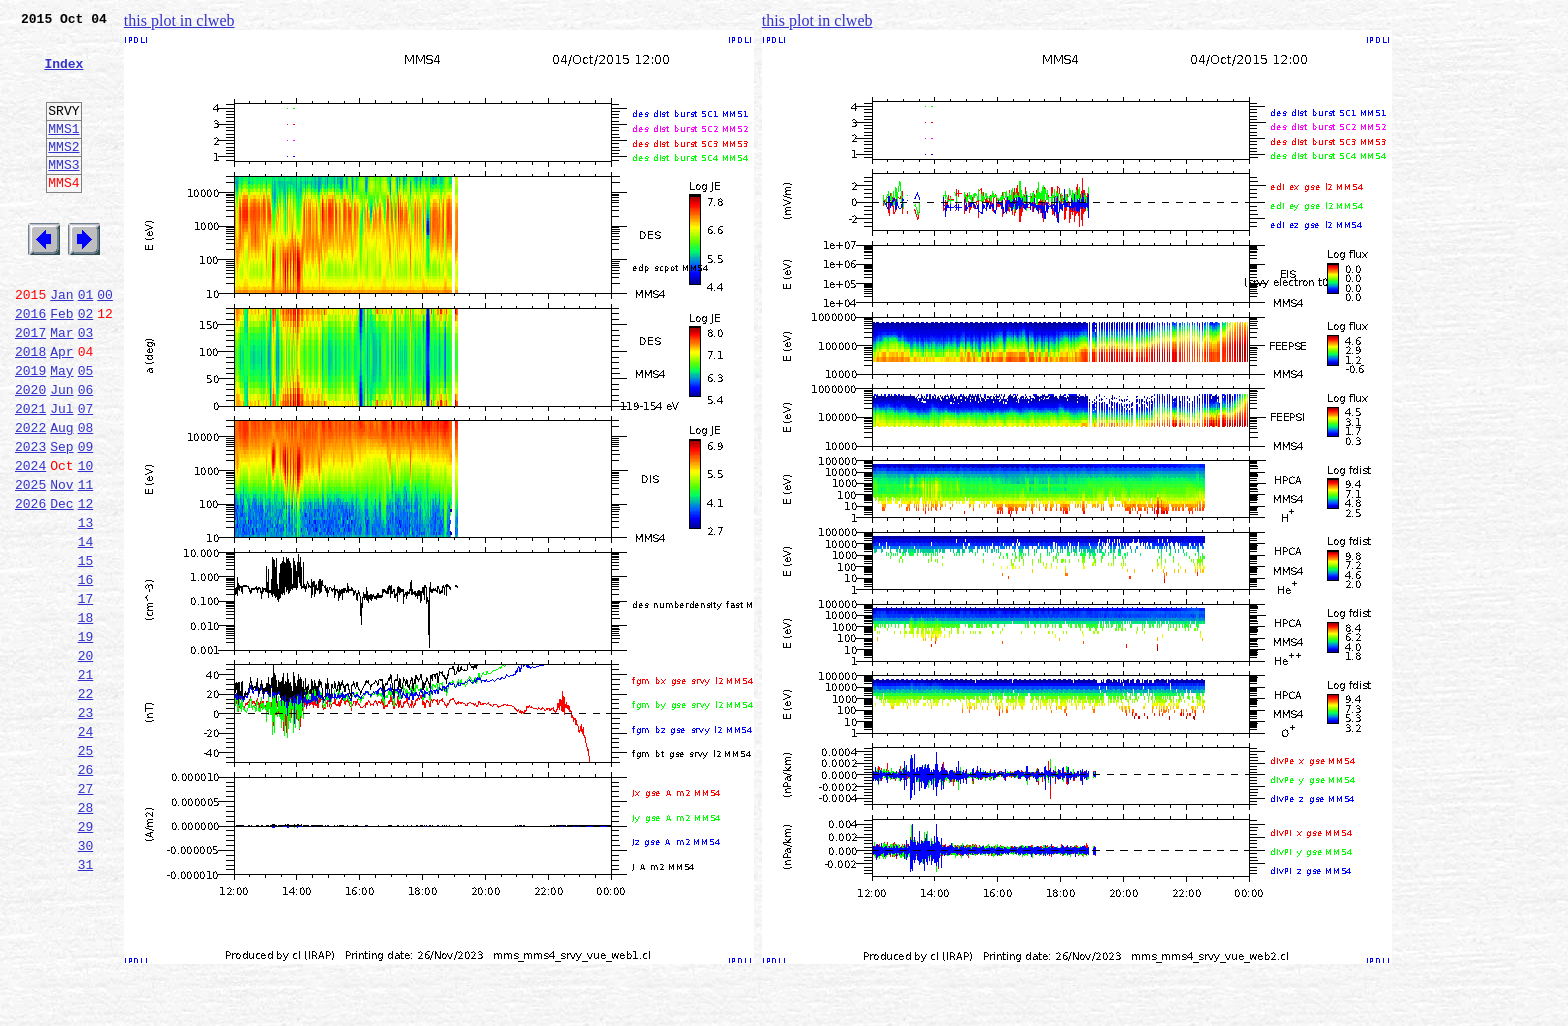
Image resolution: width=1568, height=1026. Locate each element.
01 (86, 342)
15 (86, 650)
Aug (61, 496)
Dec (61, 584)
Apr (61, 408)
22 (86, 804)
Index (63, 75)
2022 (30, 496)
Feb (61, 364)
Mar (61, 386)
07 (86, 474)
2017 (30, 386)
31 (86, 1002)
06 (86, 452)
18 (86, 716)
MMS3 (63, 194)
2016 (30, 364)
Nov (61, 562)
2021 (30, 474)
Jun (61, 452)
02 (86, 364)
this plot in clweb (179, 20)
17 (86, 694)
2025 (30, 562)
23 (86, 826)
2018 (30, 408)
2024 (30, 540)
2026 (30, 584)
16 (86, 672)
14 (86, 628)
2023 (30, 518)
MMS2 (63, 173)
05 (86, 430)
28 (86, 936)
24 (86, 848)
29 (86, 958)
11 (86, 562)
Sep (61, 518)
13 (86, 606)
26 (86, 892)
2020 (30, 452)
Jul (61, 474)
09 (86, 518)
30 (86, 980)
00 (105, 342)
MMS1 (63, 152)
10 (86, 540)
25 (86, 870)
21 (86, 782)
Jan (61, 342)
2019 (30, 430)
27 (86, 914)
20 (86, 760)
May (61, 430)
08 (86, 496)
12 (86, 584)
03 (86, 386)
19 (86, 738)
